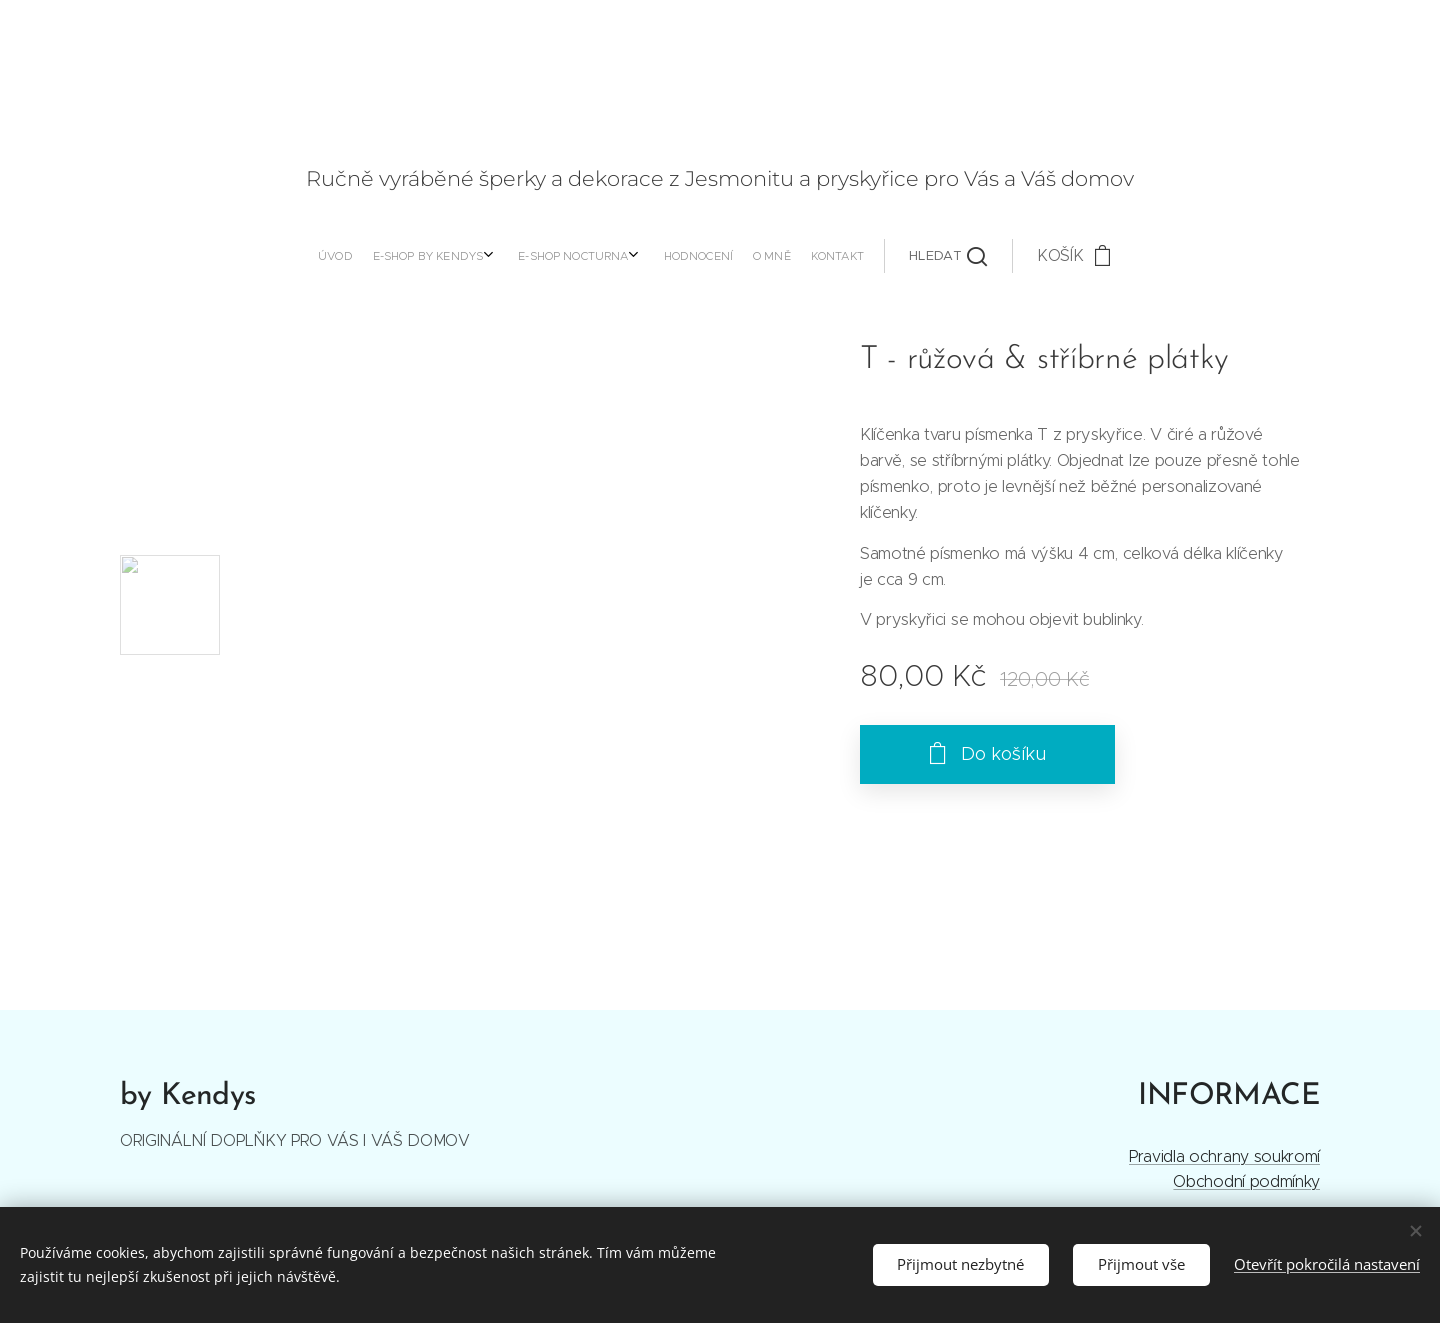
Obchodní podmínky (1246, 1181)
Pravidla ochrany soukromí (1224, 1155)
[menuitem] (531, 256)
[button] (740, 256)
